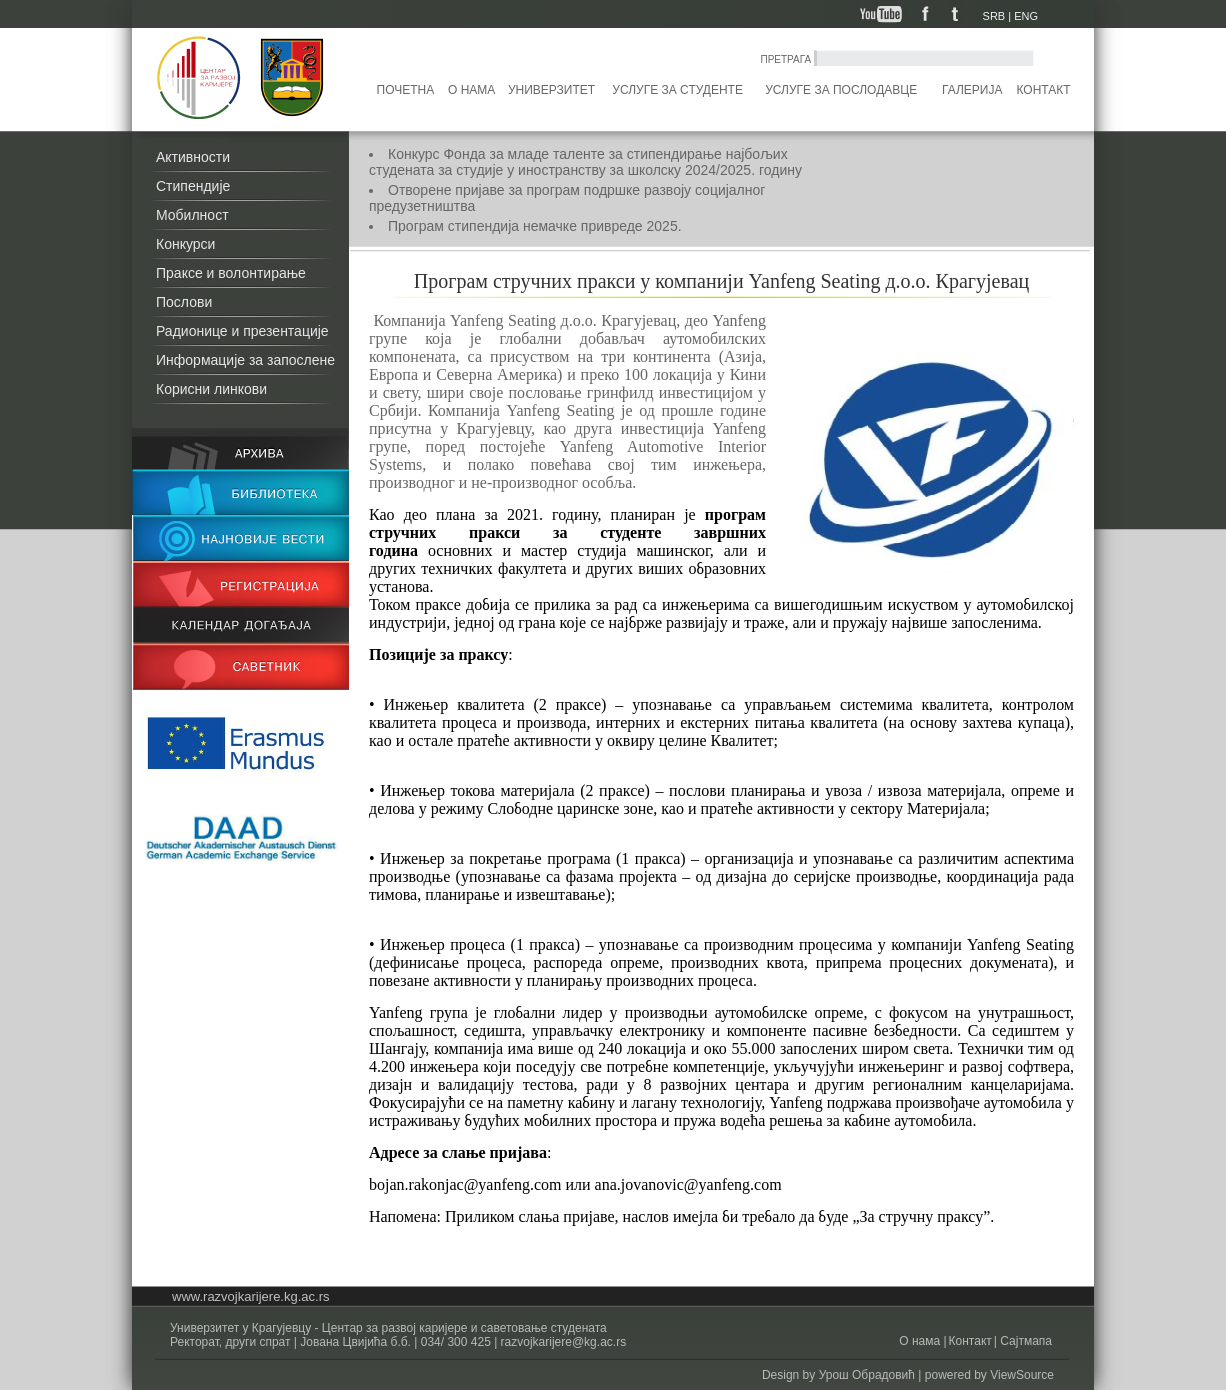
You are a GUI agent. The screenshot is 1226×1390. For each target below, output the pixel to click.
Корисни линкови (211, 389)
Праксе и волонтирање (231, 273)
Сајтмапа (1024, 1341)
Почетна (406, 90)
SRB (994, 16)
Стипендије (193, 186)
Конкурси (185, 244)
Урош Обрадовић (867, 1375)
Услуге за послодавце (841, 90)
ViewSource (1022, 1375)
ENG (1026, 16)
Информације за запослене (245, 360)
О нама (471, 90)
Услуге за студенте (677, 90)
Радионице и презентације (242, 331)
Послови (184, 302)
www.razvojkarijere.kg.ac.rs (251, 1296)
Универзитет (551, 90)
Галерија (972, 90)
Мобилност (192, 215)
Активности (193, 157)
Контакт (1044, 90)
